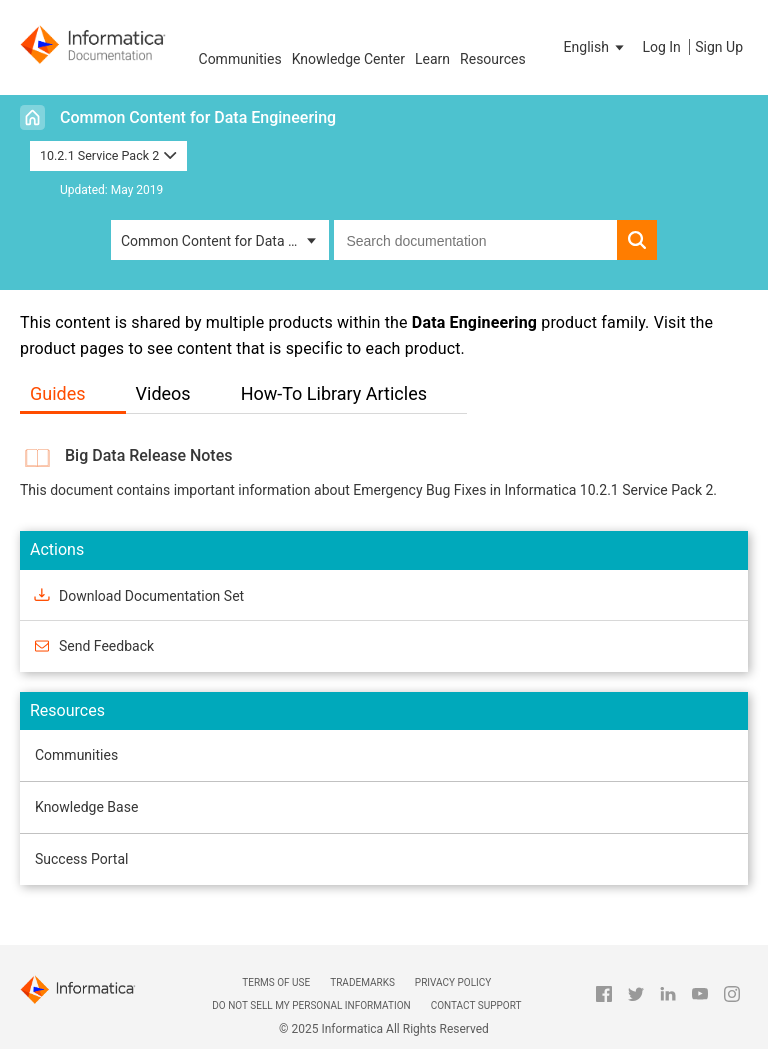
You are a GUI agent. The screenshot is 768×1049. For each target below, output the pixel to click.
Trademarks (362, 982)
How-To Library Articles (334, 393)
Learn (432, 59)
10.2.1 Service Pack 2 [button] (108, 155)
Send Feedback (106, 646)
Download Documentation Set (151, 595)
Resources (493, 59)
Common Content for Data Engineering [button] (225, 241)
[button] (596, 47)
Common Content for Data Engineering (198, 117)
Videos (163, 393)
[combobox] (475, 240)
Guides (58, 393)
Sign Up (719, 47)
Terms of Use (276, 982)
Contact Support (476, 1005)
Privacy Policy (453, 982)
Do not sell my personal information (311, 1005)
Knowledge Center (348, 59)
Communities (240, 59)
